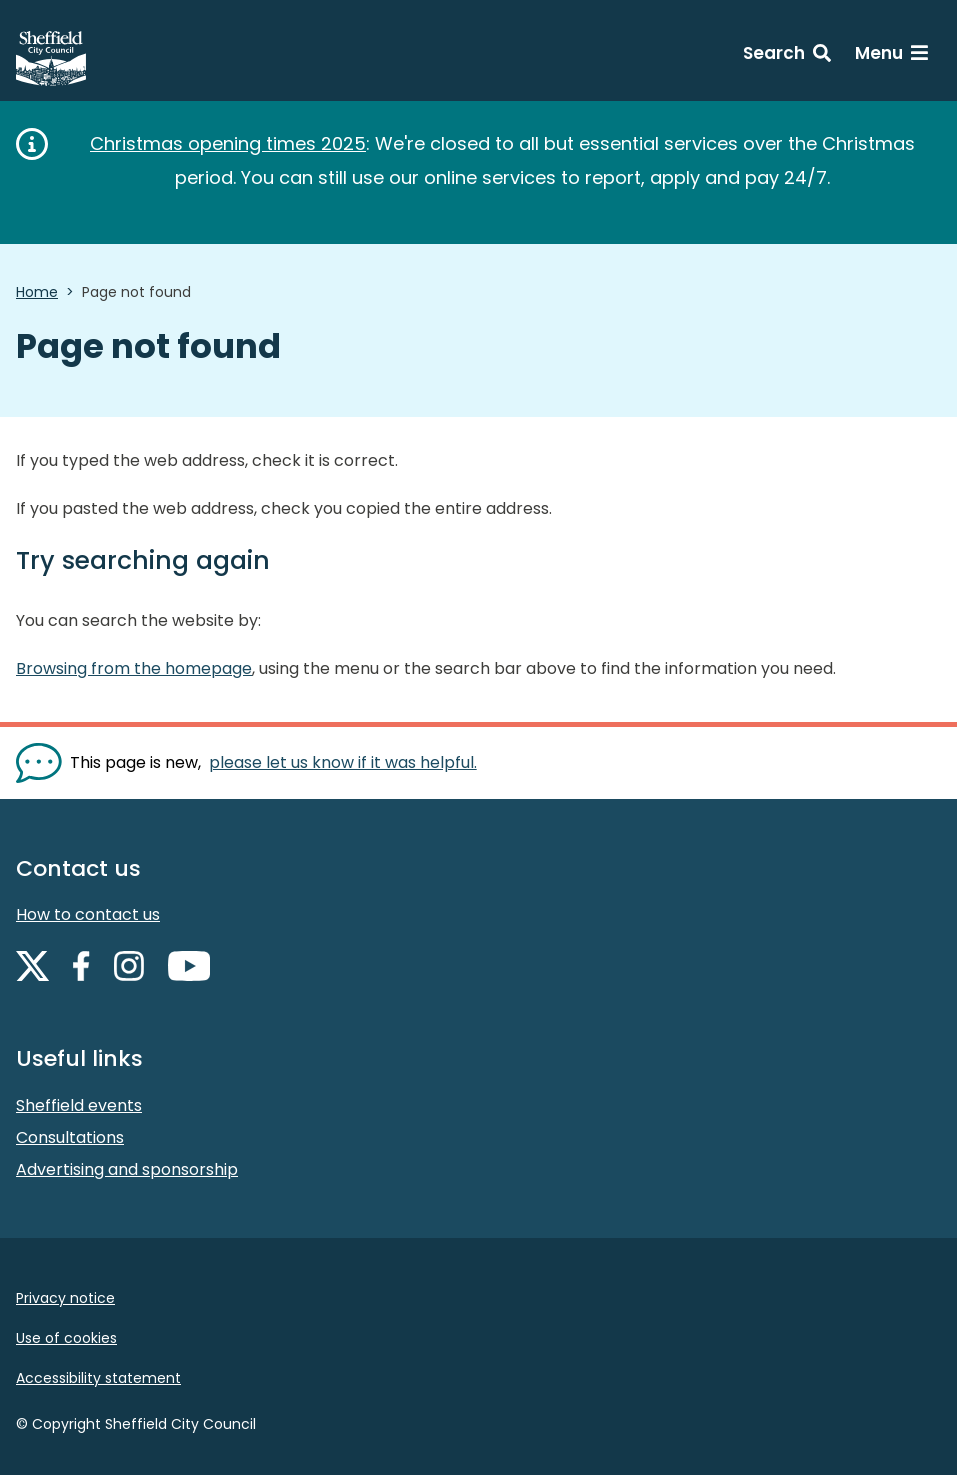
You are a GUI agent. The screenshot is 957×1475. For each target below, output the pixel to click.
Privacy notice (65, 1298)
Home (37, 292)
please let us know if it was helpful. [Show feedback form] (343, 762)
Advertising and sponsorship (127, 1169)
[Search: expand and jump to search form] (787, 56)
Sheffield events (79, 1105)
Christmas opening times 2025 (228, 143)
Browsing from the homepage (134, 668)
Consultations (70, 1137)
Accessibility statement (98, 1378)
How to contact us (88, 914)
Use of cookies (66, 1338)
